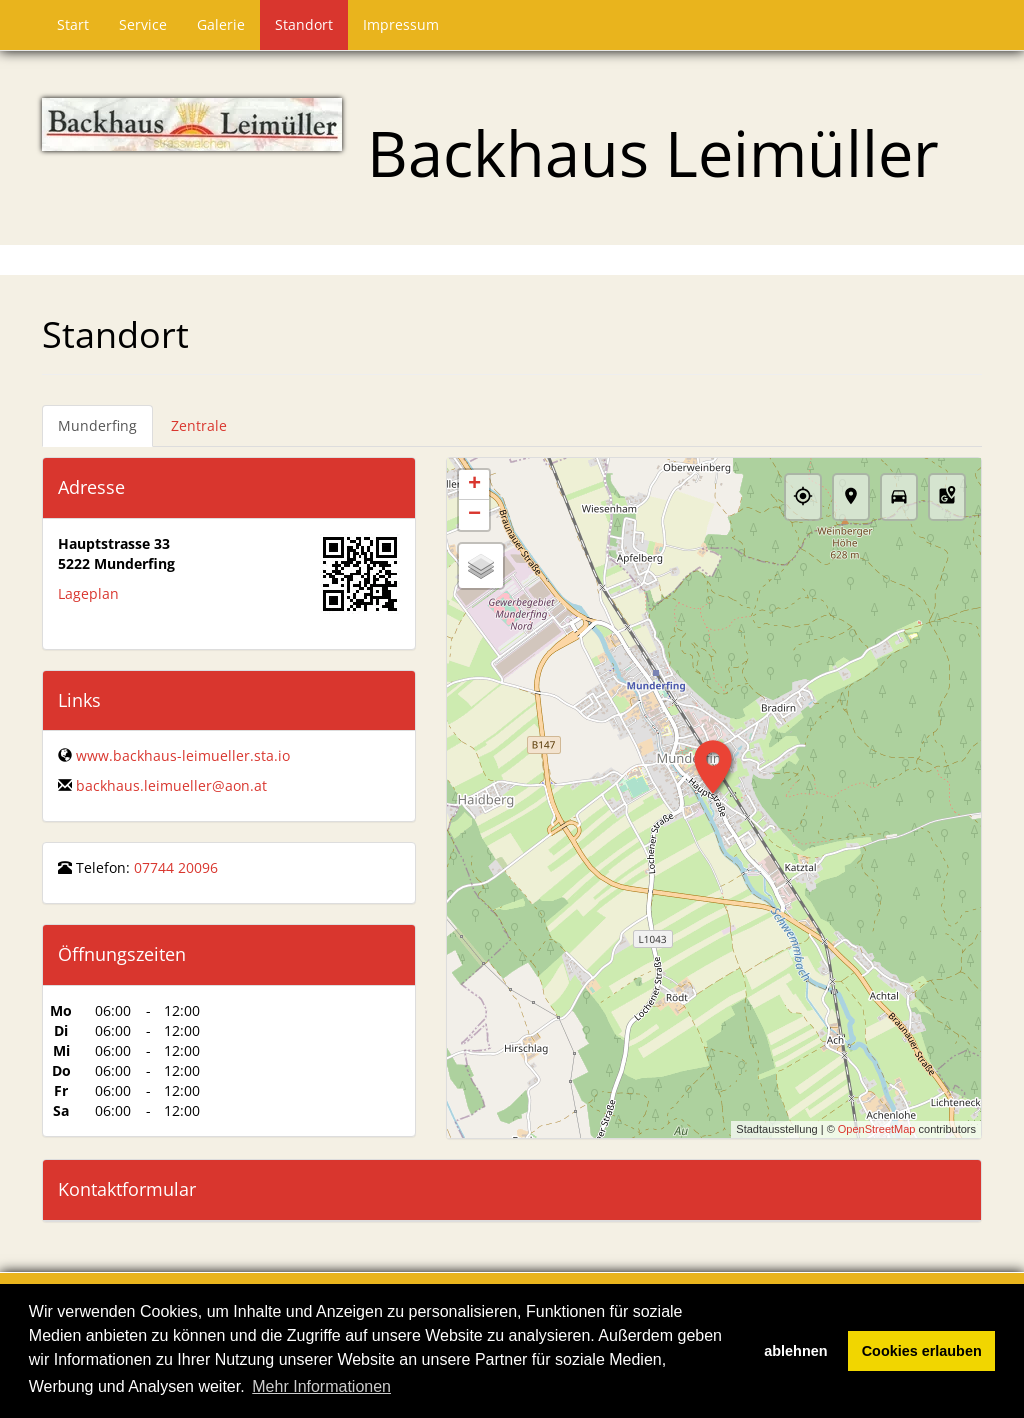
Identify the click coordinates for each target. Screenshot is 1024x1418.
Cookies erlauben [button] (922, 1351)
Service (143, 24)
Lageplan (88, 593)
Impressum (401, 24)
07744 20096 (176, 867)
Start (73, 24)
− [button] (474, 515)
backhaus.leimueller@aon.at (171, 785)
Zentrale (199, 425)
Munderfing (97, 425)
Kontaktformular (127, 1189)
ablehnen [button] (795, 1351)
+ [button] (474, 485)
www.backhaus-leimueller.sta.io (183, 755)
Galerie (221, 24)
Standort (304, 24)
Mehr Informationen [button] (321, 1386)
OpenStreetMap (877, 1129)
